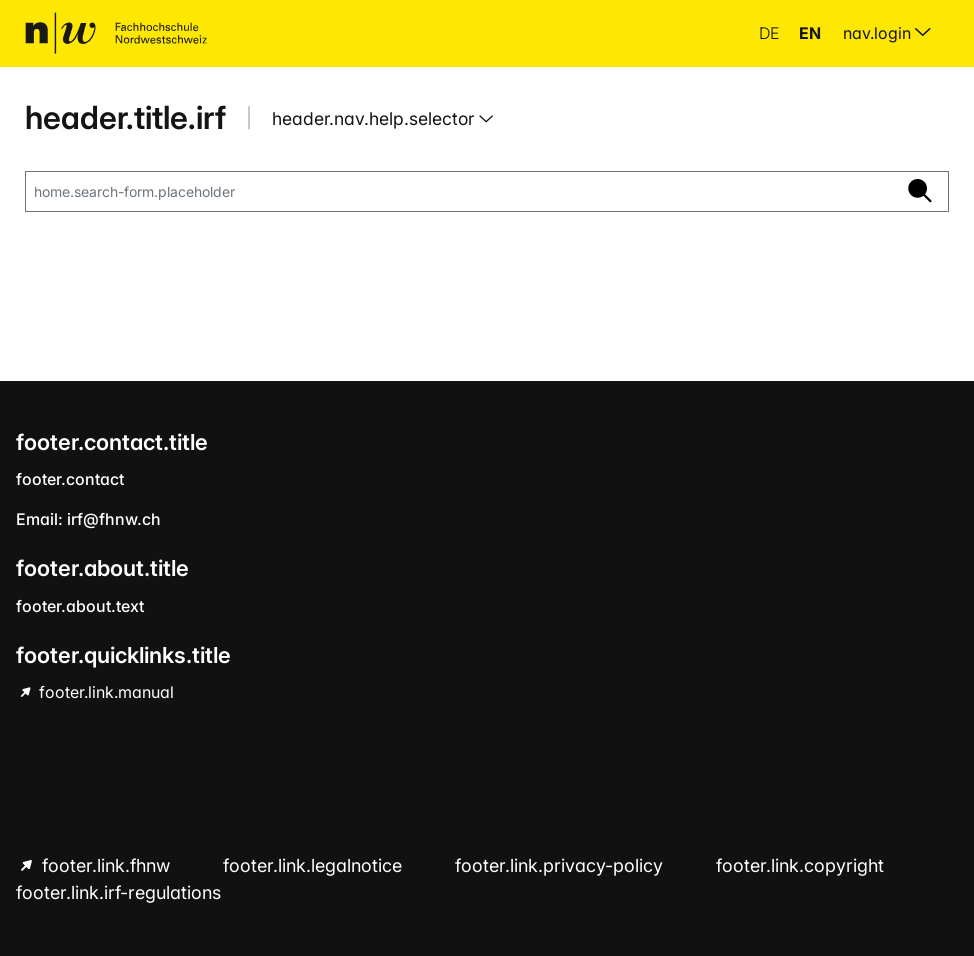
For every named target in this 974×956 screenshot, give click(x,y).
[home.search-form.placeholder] (459, 192)
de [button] (771, 33)
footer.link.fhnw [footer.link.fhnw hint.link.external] (106, 865)
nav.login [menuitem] (887, 33)
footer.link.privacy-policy (561, 865)
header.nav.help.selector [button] (375, 118)
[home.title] (116, 33)
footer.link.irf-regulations (118, 892)
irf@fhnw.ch (114, 519)
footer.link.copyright (800, 865)
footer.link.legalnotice (315, 865)
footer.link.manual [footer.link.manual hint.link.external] (104, 692)
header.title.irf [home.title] (125, 117)
